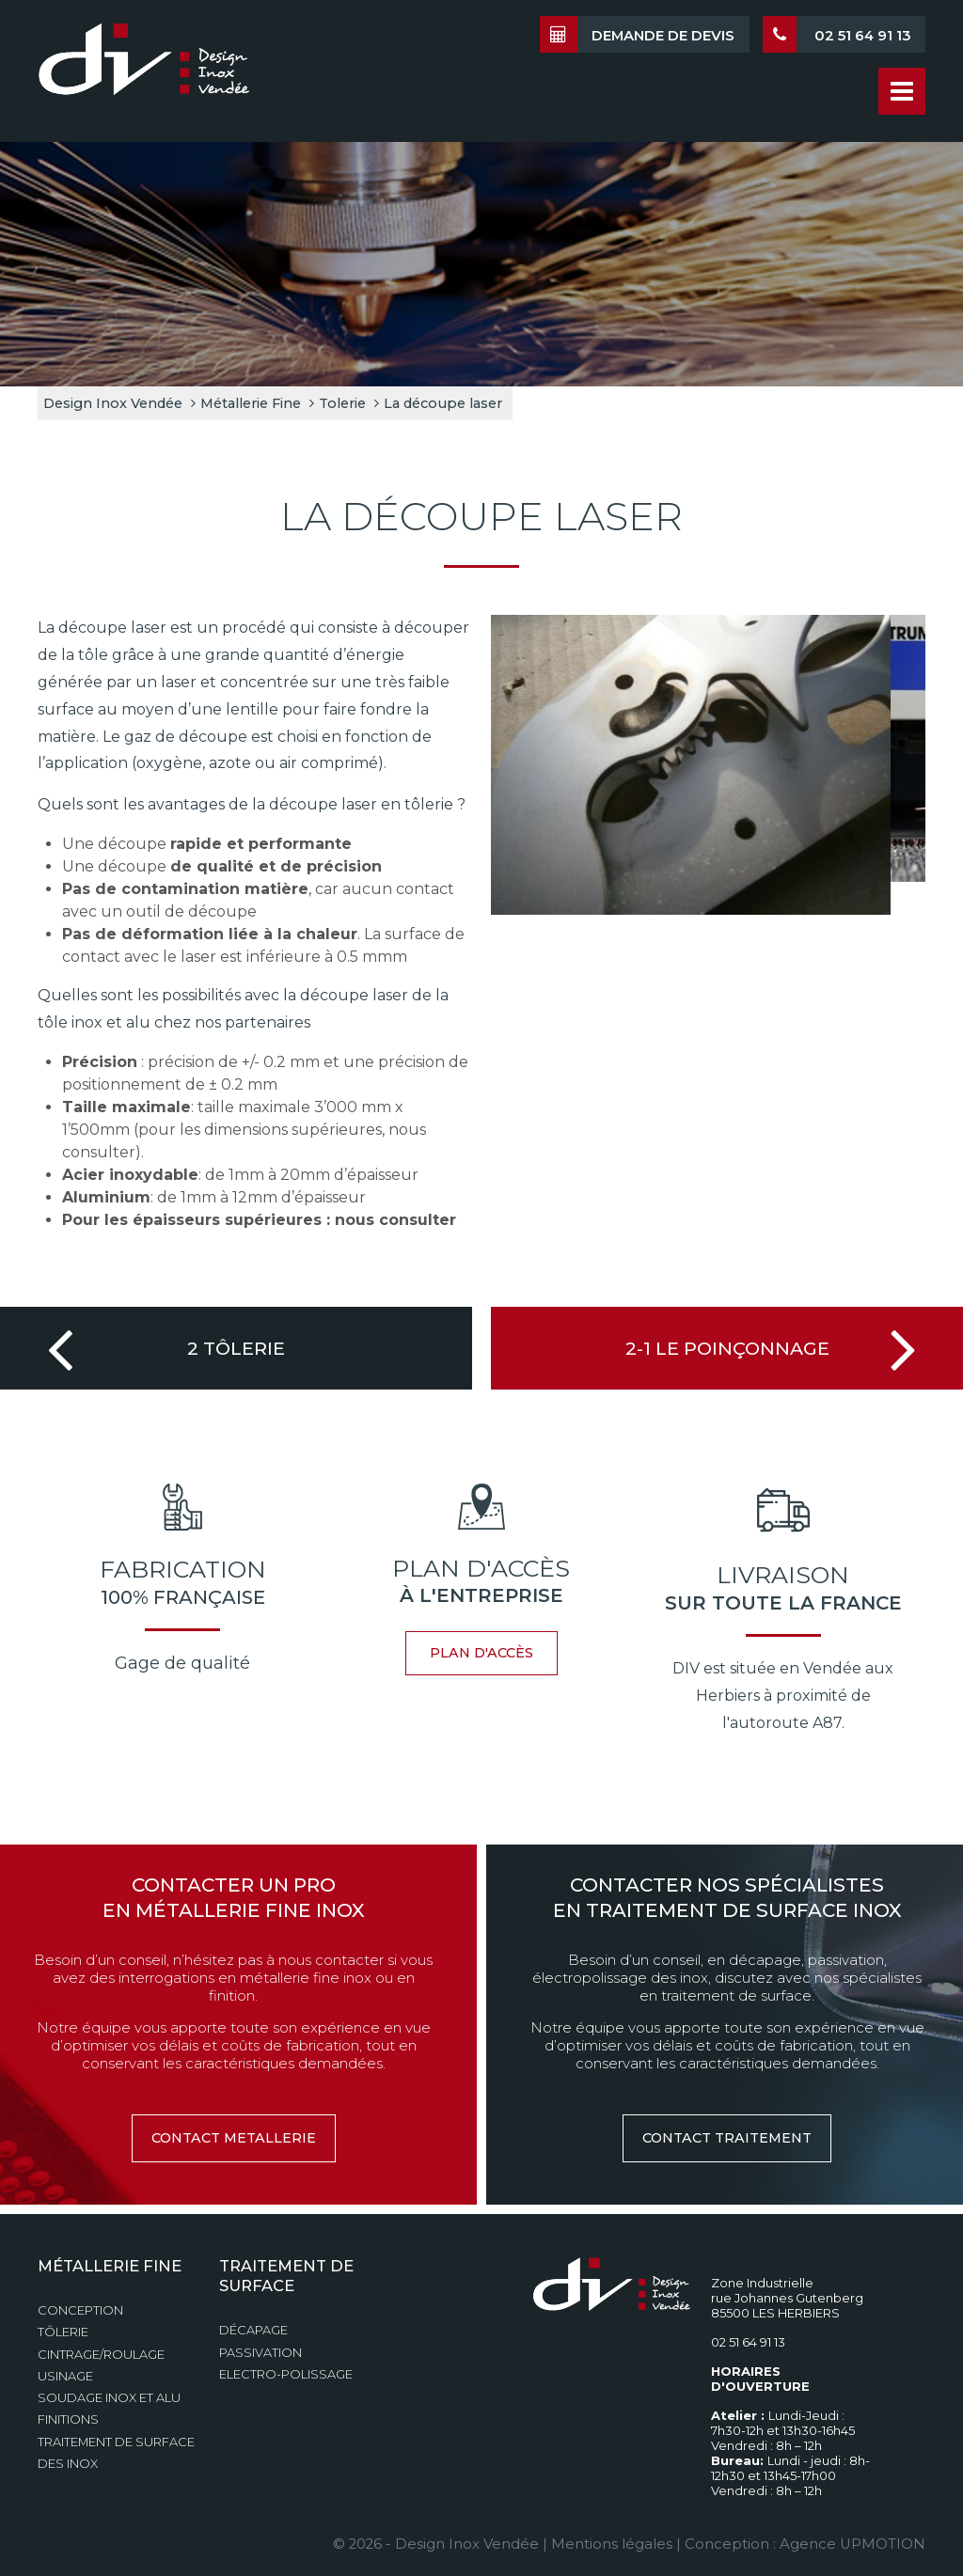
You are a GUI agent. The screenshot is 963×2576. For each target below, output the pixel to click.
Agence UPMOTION (852, 2544)
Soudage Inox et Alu (109, 2398)
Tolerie (342, 403)
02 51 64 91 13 (836, 34)
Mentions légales (611, 2544)
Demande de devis (637, 34)
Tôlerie (63, 2332)
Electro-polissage (286, 2374)
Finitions (68, 2419)
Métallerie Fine (250, 403)
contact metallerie (233, 2137)
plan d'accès (481, 1652)
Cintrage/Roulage (101, 2355)
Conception (80, 2310)
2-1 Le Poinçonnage (727, 1348)
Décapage (253, 2330)
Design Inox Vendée (112, 403)
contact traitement (727, 2137)
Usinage (65, 2376)
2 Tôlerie (236, 1348)
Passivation (260, 2353)
